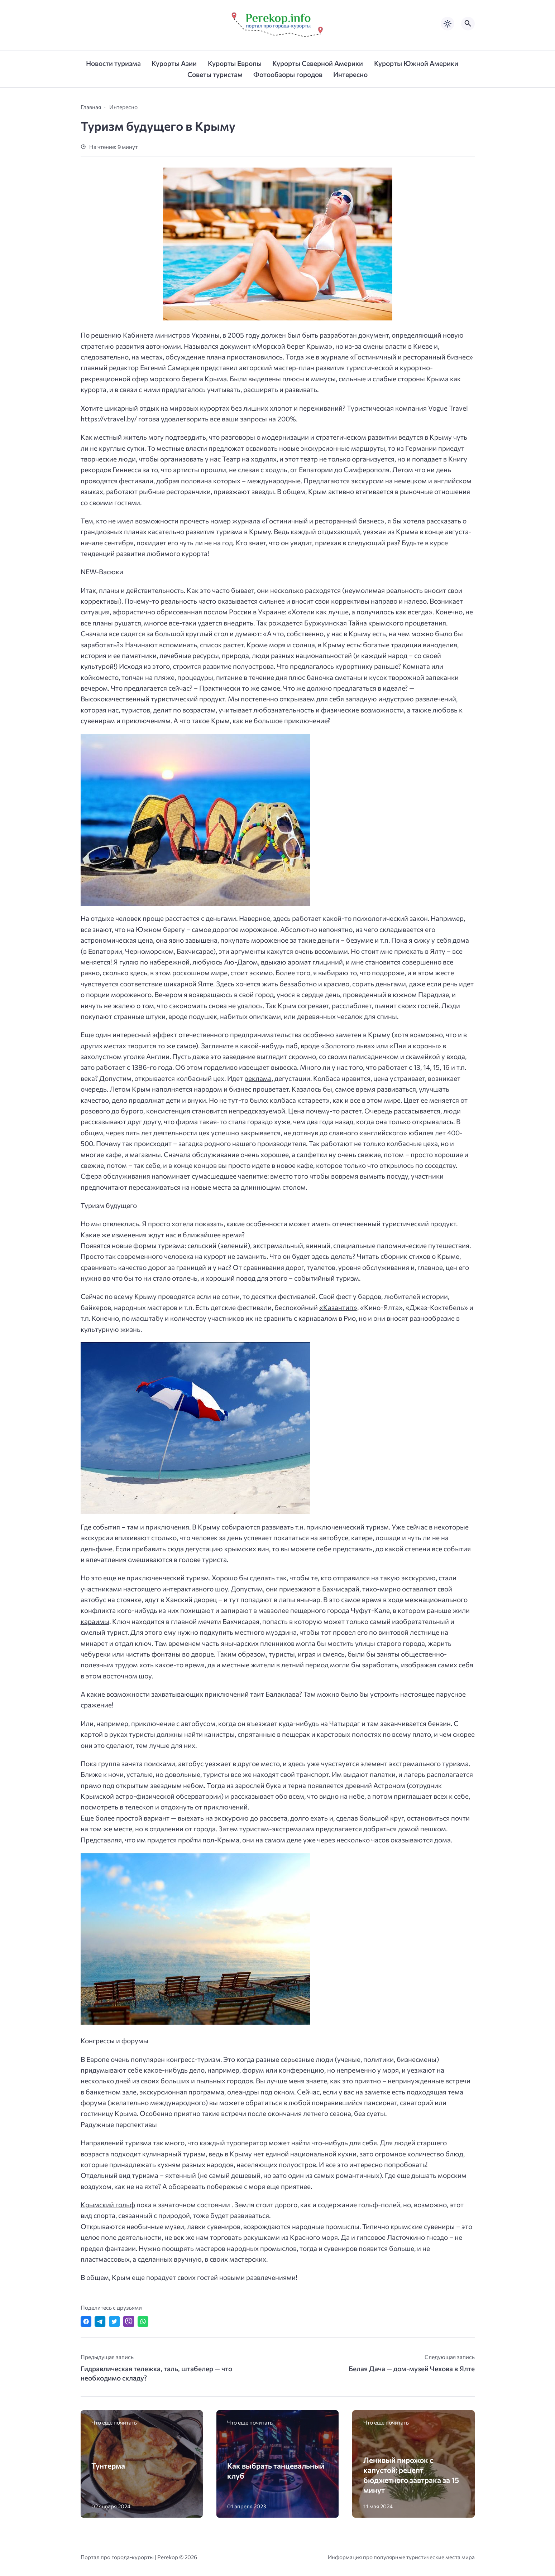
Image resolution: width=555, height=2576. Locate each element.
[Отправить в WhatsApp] (143, 2321)
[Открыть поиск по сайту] (468, 23)
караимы (95, 1621)
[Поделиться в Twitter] (114, 2321)
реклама (258, 1078)
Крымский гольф (108, 2204)
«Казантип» (338, 1307)
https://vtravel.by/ (109, 419)
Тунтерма (108, 2465)
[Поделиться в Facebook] (86, 2321)
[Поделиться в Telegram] (100, 2321)
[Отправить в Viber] (128, 2321)
